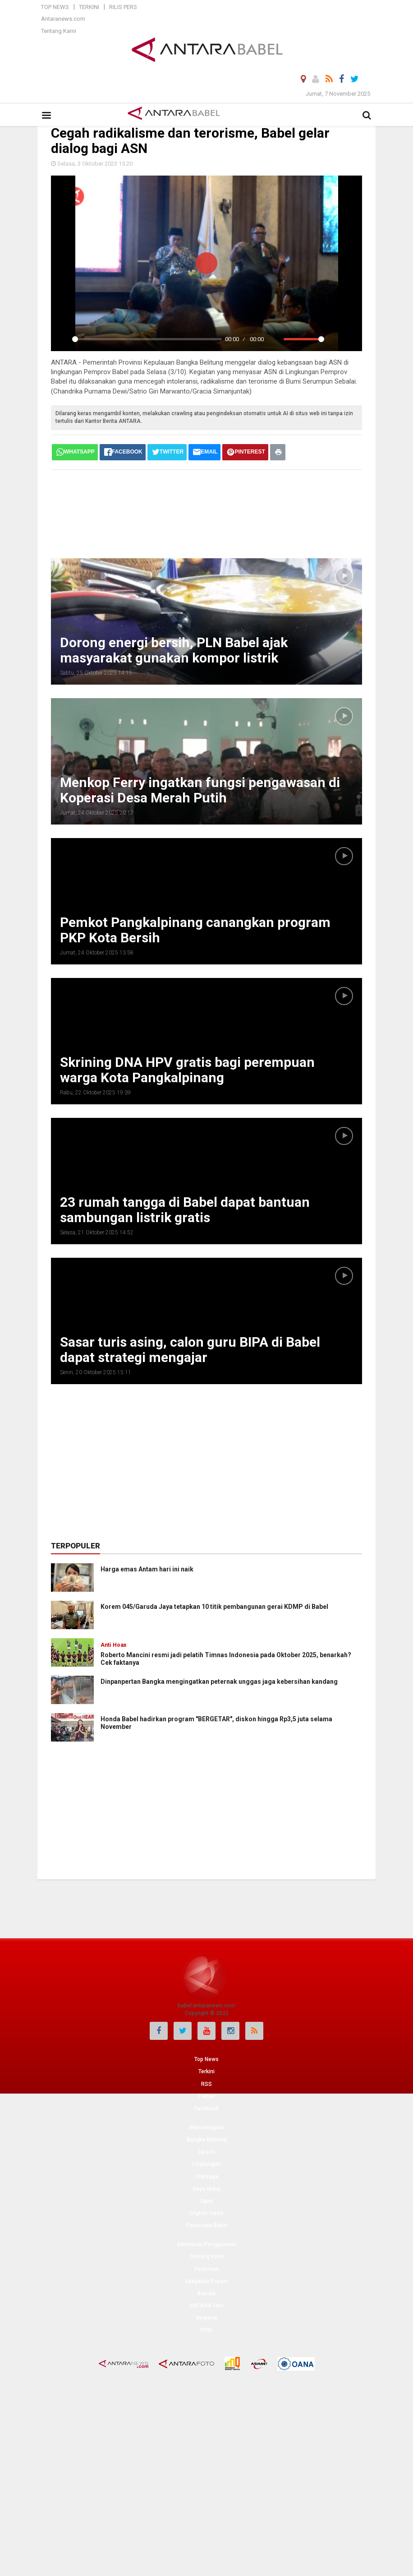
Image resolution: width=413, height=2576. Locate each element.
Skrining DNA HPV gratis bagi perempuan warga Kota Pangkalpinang (187, 1069)
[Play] (62, 339)
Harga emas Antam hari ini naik (147, 1569)
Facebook (206, 2108)
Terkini (89, 7)
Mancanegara (206, 2127)
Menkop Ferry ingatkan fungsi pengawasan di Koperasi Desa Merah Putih (200, 790)
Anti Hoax (113, 1644)
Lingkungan (206, 2164)
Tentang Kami (58, 31)
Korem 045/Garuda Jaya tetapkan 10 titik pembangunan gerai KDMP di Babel (214, 1606)
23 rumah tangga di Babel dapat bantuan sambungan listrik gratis (185, 1209)
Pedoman (206, 2269)
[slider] (147, 339)
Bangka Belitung (207, 2139)
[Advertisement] (215, 512)
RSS (206, 2084)
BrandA (206, 2293)
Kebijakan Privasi (206, 2281)
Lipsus (206, 2152)
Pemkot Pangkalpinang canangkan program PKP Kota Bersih (195, 929)
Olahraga (206, 2176)
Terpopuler (75, 1545)
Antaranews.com (63, 18)
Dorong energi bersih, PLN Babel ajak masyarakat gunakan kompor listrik (174, 650)
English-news (206, 2213)
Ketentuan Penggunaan (206, 2244)
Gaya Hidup (207, 2189)
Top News (55, 7)
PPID (207, 2330)
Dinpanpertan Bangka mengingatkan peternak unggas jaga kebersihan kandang (219, 1681)
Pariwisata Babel (207, 2225)
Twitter (206, 2096)
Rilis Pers (123, 7)
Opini (206, 2201)
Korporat (206, 2318)
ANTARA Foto (206, 2306)
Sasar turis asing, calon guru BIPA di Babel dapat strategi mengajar (190, 1349)
